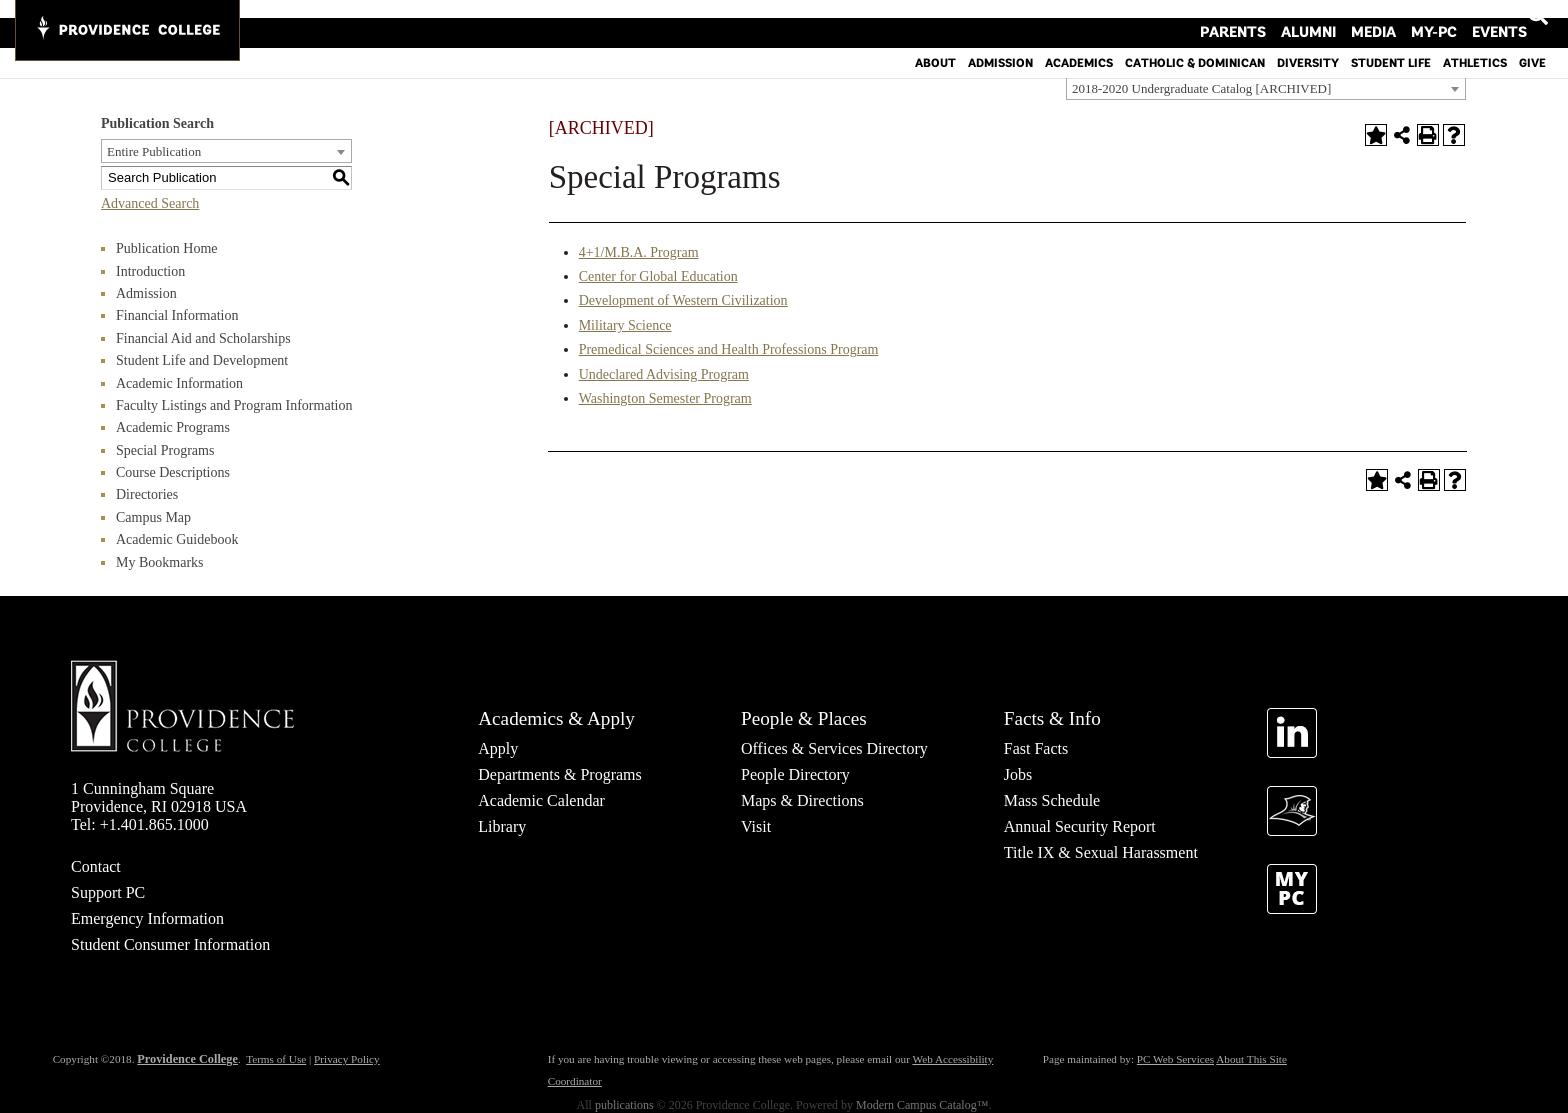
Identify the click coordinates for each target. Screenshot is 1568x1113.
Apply (498, 748)
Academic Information (179, 383)
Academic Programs (173, 427)
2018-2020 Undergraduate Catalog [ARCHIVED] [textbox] (1201, 88)
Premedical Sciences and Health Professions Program (729, 349)
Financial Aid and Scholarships (203, 338)
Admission (1000, 45)
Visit (756, 826)
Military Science (625, 325)
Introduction (150, 271)
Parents (1279, 15)
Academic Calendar (541, 800)
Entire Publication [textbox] (154, 151)
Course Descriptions (173, 472)
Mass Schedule (1052, 800)
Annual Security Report (1080, 826)
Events (1495, 15)
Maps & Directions (802, 800)
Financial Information (177, 315)
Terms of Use (276, 1059)
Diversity (1308, 45)
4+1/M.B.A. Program (639, 252)
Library (502, 826)
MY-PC (1442, 15)
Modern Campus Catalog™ (922, 1105)
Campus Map (153, 517)
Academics (1079, 45)
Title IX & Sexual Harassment (1101, 852)
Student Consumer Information (170, 944)
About (935, 45)
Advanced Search (150, 203)
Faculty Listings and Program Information (234, 405)
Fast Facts (1036, 748)
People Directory (795, 774)
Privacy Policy (347, 1059)
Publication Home (167, 248)
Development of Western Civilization (683, 300)
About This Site (1251, 1059)
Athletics (1475, 45)
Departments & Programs (560, 774)
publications (624, 1105)
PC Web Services (1175, 1059)
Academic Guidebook (177, 539)
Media (1392, 15)
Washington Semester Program (665, 398)
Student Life (1391, 45)
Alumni (1340, 15)
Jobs (1018, 774)
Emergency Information (147, 918)
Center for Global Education (658, 276)
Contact (96, 866)
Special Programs (165, 450)
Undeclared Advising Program (664, 374)
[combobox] (1266, 88)
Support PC (108, 892)
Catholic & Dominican (1195, 45)
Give (1532, 45)
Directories (147, 494)
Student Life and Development (202, 360)
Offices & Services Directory (834, 748)
